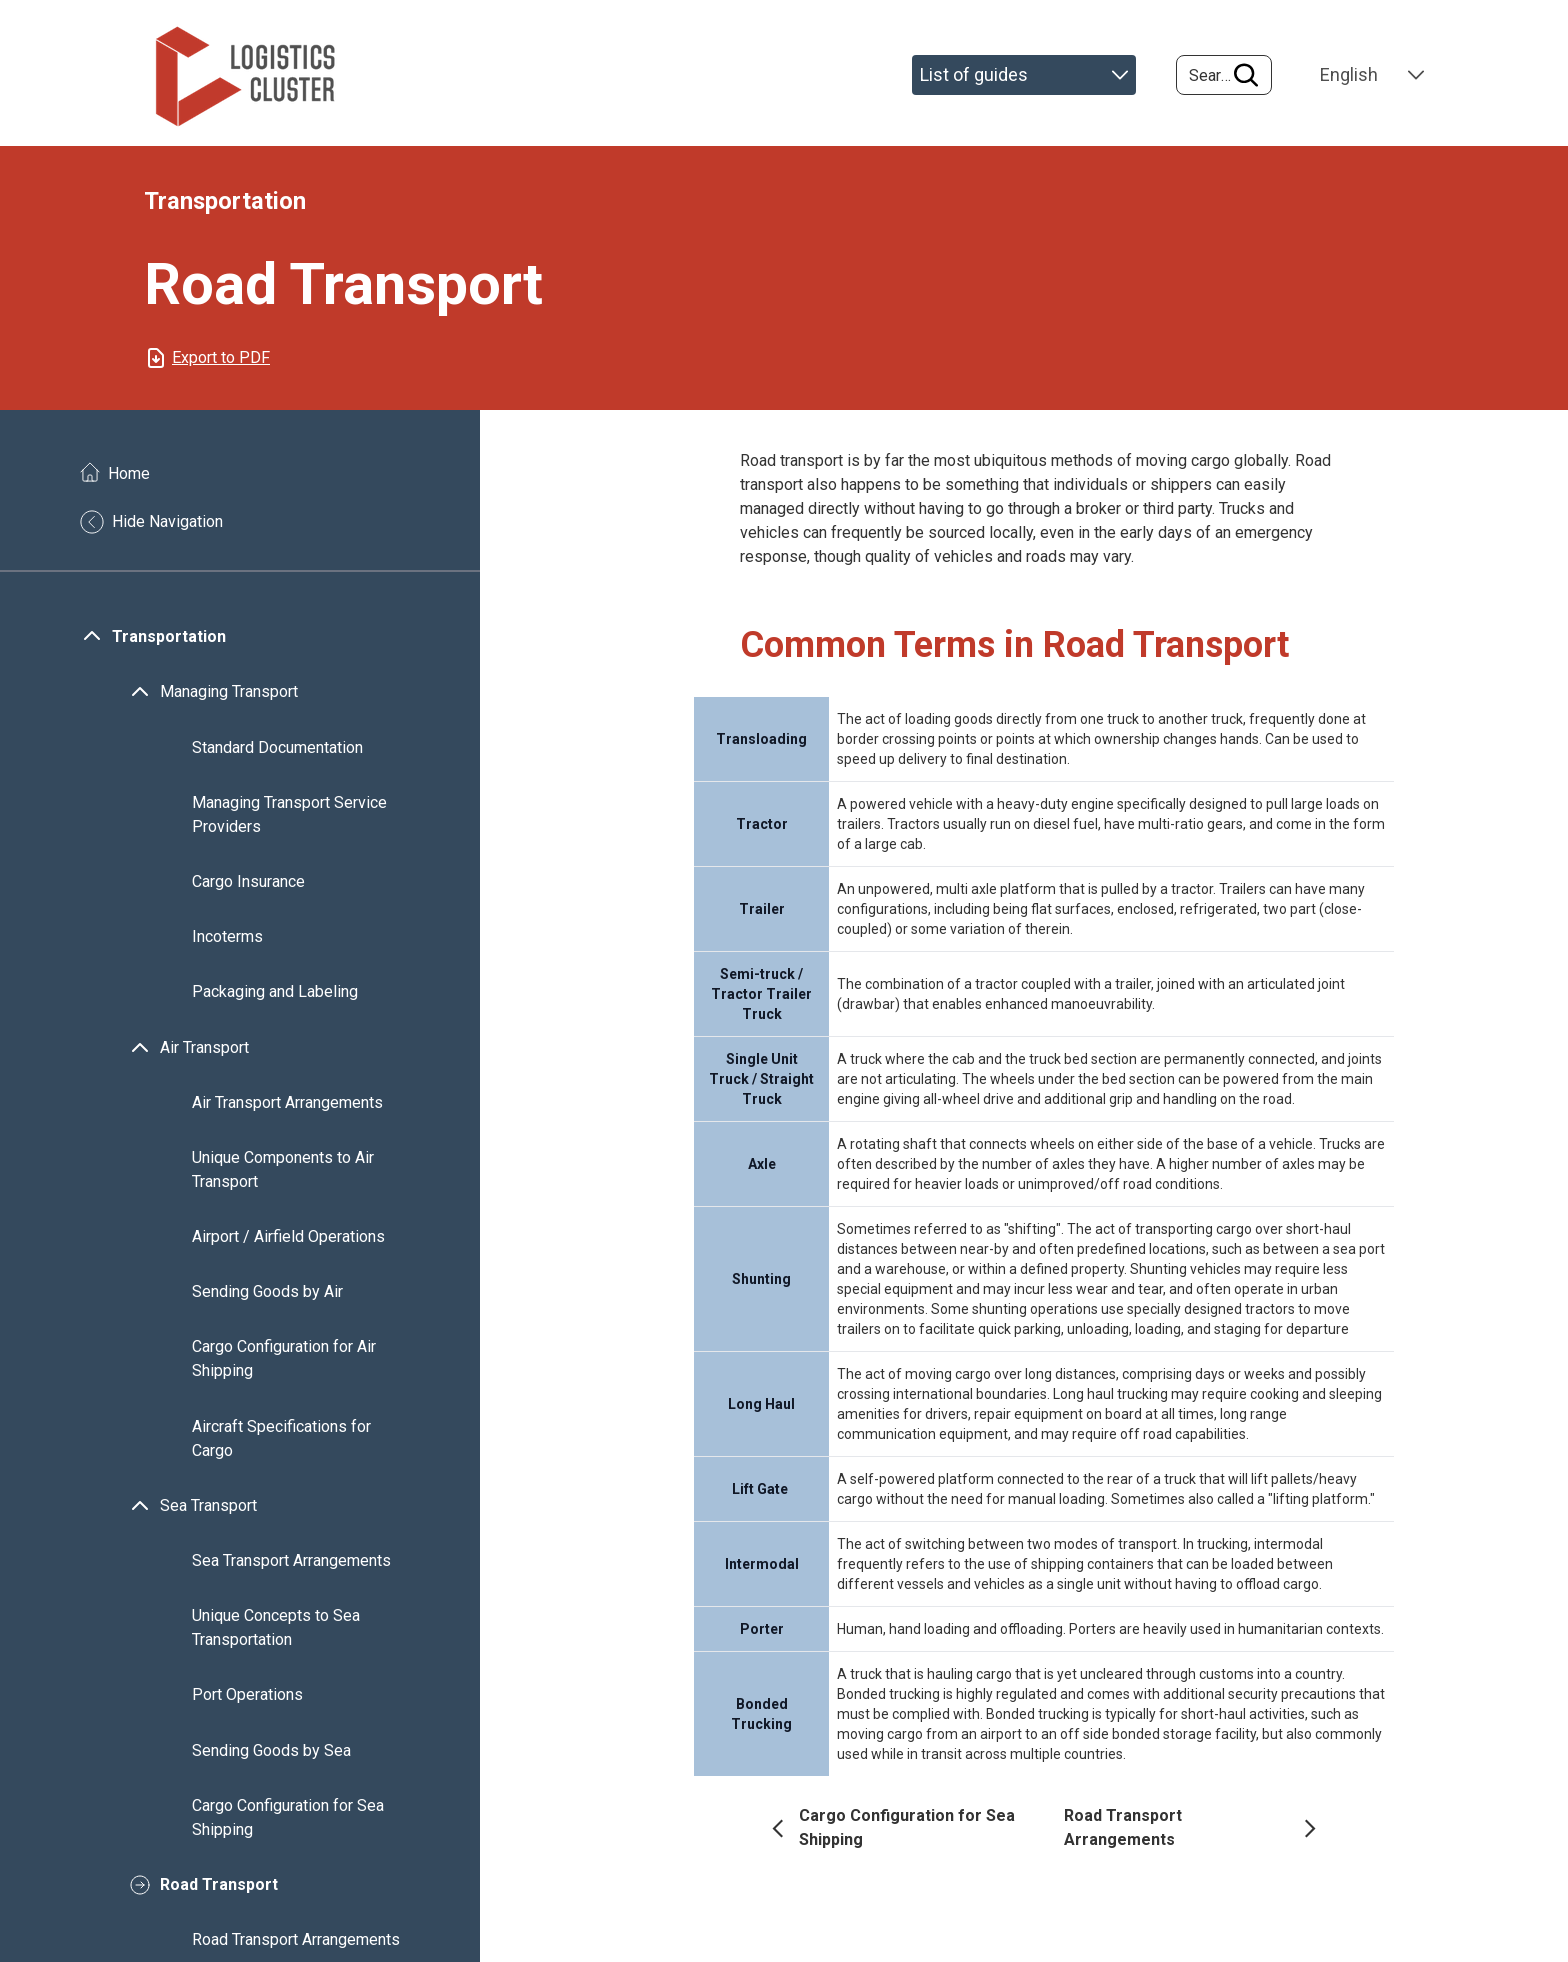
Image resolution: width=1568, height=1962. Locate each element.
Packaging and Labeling (275, 997)
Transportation (169, 642)
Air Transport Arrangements (287, 1108)
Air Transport (204, 1052)
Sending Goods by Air (267, 1297)
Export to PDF (221, 363)
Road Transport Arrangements (296, 1945)
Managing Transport (229, 697)
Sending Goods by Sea (271, 1755)
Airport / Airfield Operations (288, 1242)
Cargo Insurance (248, 887)
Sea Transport (208, 1511)
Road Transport (219, 1890)
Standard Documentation (277, 752)
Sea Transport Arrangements (291, 1566)
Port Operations (247, 1700)
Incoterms (227, 942)
